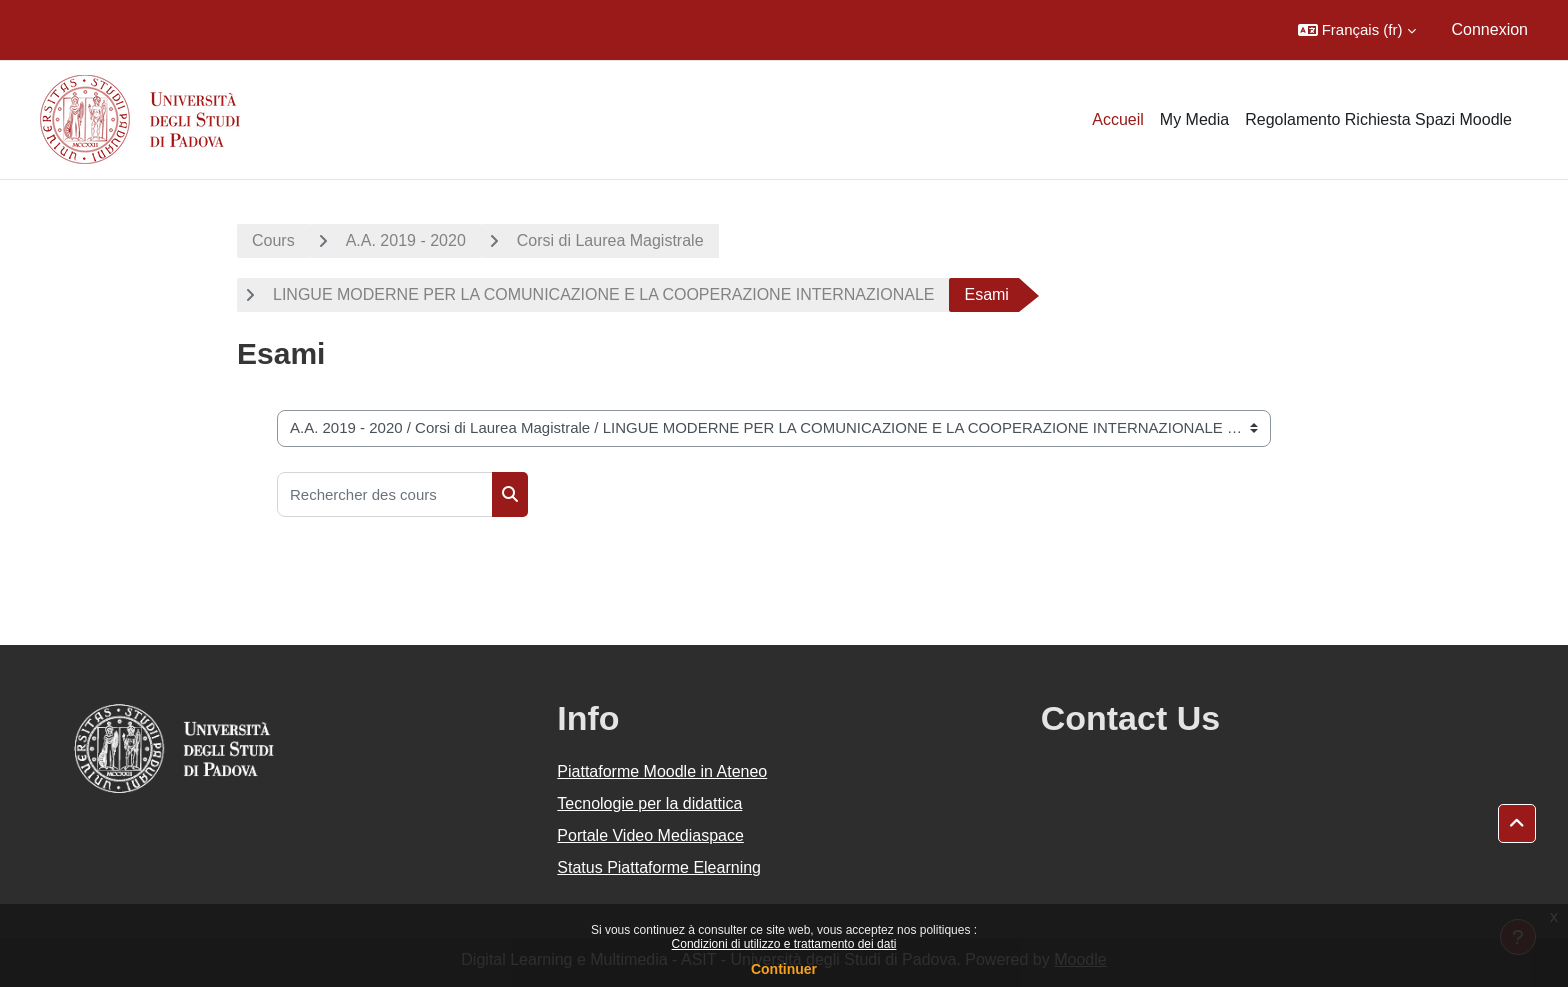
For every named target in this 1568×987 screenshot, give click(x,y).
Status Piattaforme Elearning (659, 867)
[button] (1357, 30)
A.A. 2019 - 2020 (406, 240)
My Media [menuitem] (1194, 119)
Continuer (784, 969)
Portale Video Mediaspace (650, 835)
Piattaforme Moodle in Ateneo (662, 771)
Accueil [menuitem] (1118, 119)
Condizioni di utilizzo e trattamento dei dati (784, 944)
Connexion (1490, 29)
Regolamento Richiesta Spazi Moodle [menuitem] (1378, 119)
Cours (273, 240)
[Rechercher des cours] (385, 494)
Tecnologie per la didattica (649, 803)
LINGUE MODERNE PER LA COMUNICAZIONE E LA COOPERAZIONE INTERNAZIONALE (603, 294)
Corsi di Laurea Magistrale (610, 240)
